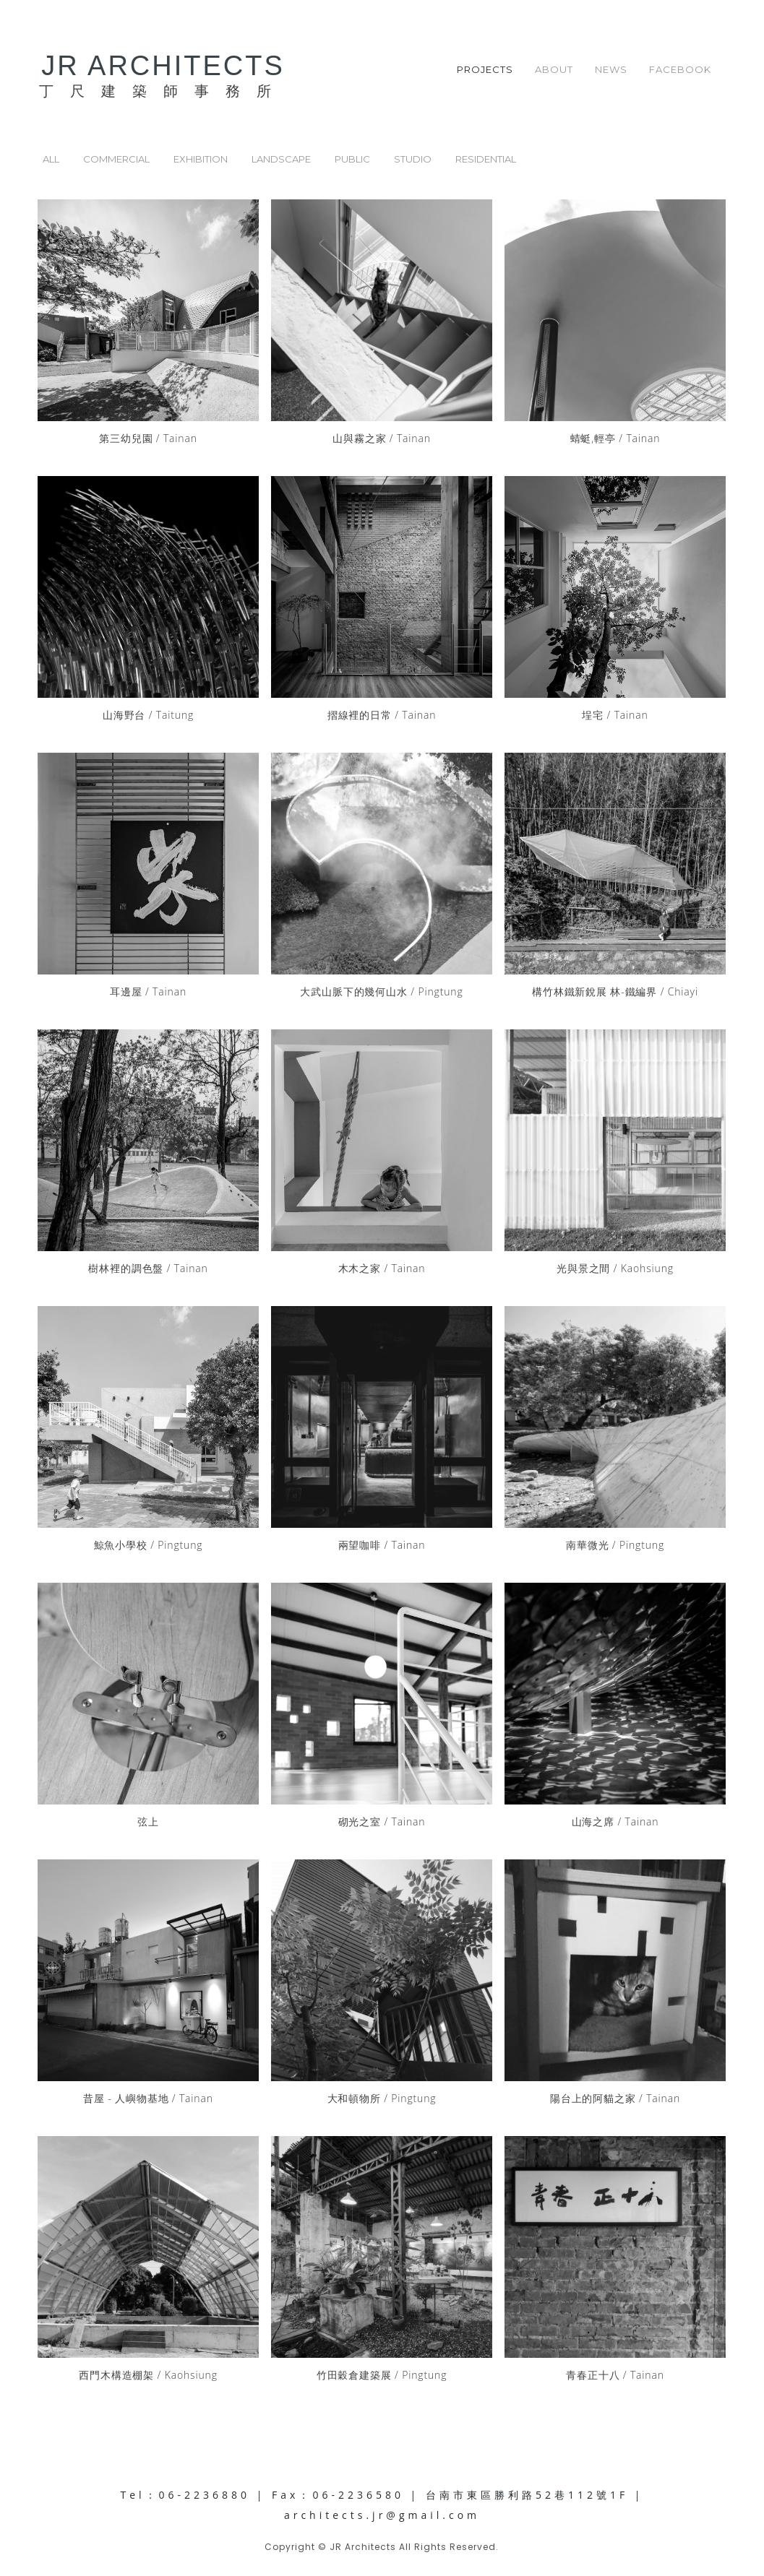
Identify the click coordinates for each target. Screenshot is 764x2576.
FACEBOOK (680, 69)
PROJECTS (485, 69)
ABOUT (554, 69)
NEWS (611, 69)
